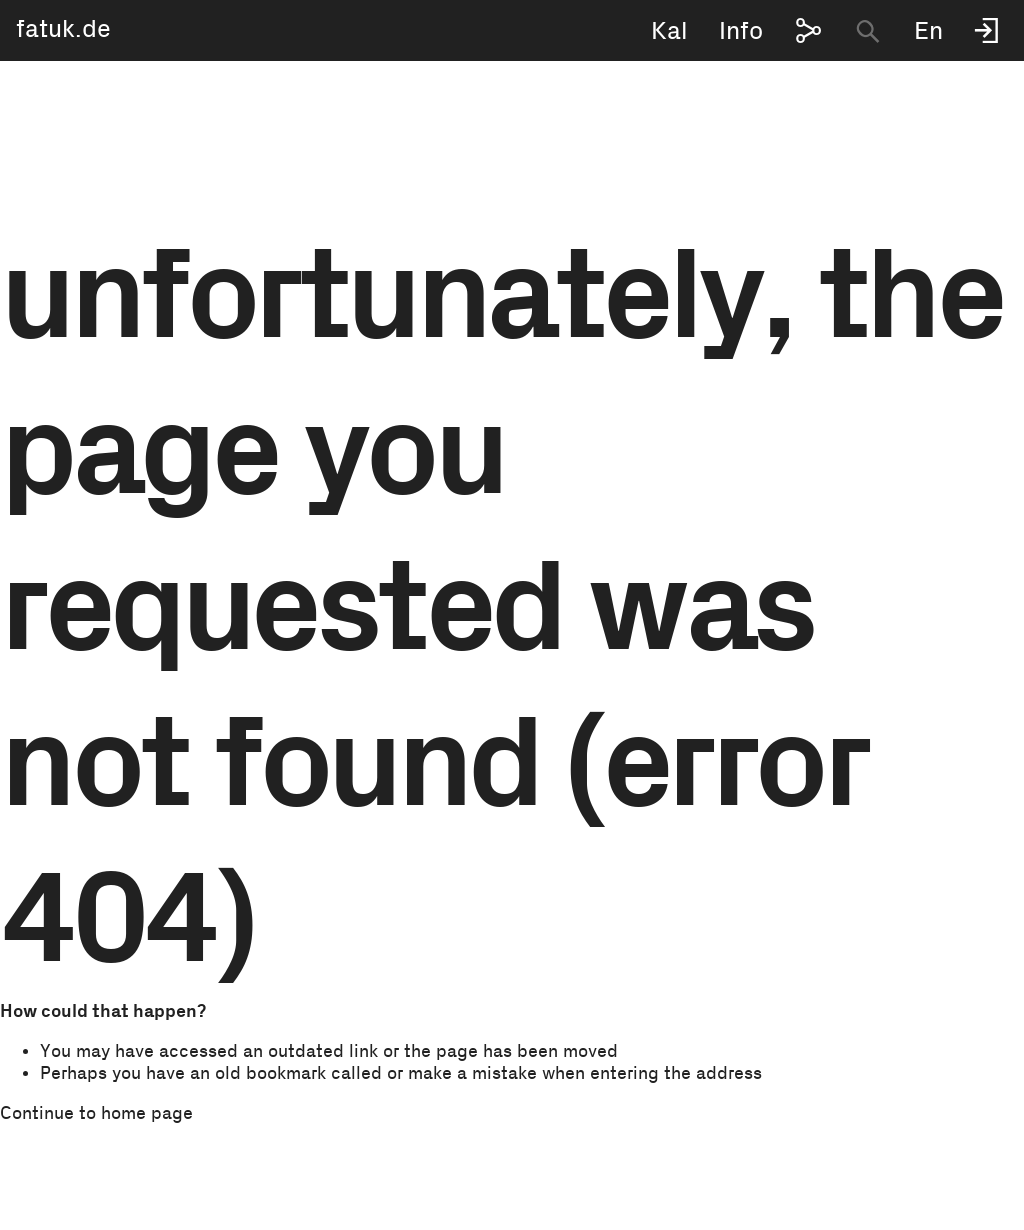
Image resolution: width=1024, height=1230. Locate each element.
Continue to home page (96, 1114)
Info (741, 31)
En (928, 31)
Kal (669, 31)
